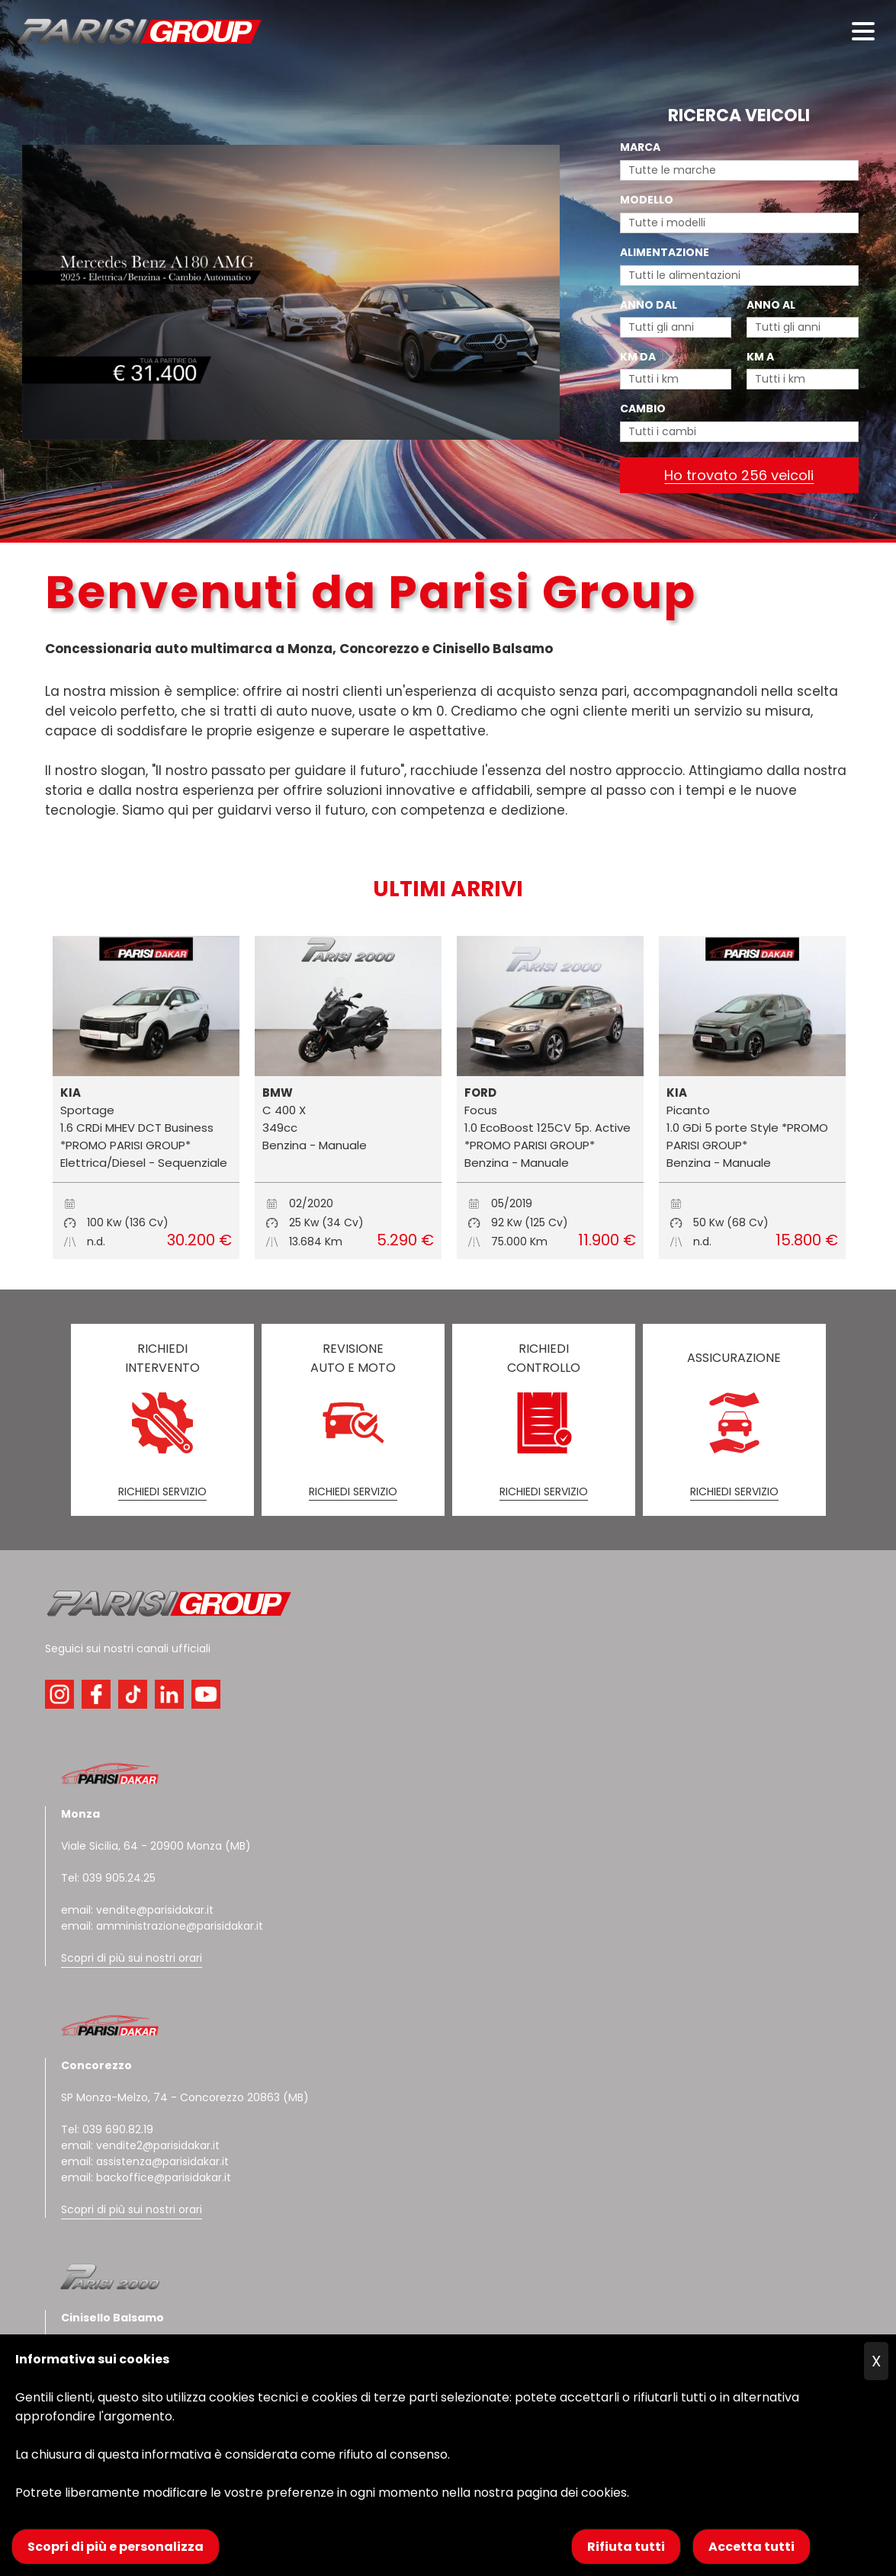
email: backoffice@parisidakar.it (146, 2177)
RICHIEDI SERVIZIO (162, 1491)
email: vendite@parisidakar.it (137, 1910)
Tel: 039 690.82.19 (107, 2129)
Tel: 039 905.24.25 (108, 1878)
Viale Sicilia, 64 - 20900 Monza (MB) (156, 1846)
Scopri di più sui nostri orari (131, 1958)
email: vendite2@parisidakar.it (140, 2145)
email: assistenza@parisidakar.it (145, 2161)
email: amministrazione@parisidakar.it (162, 1926)
